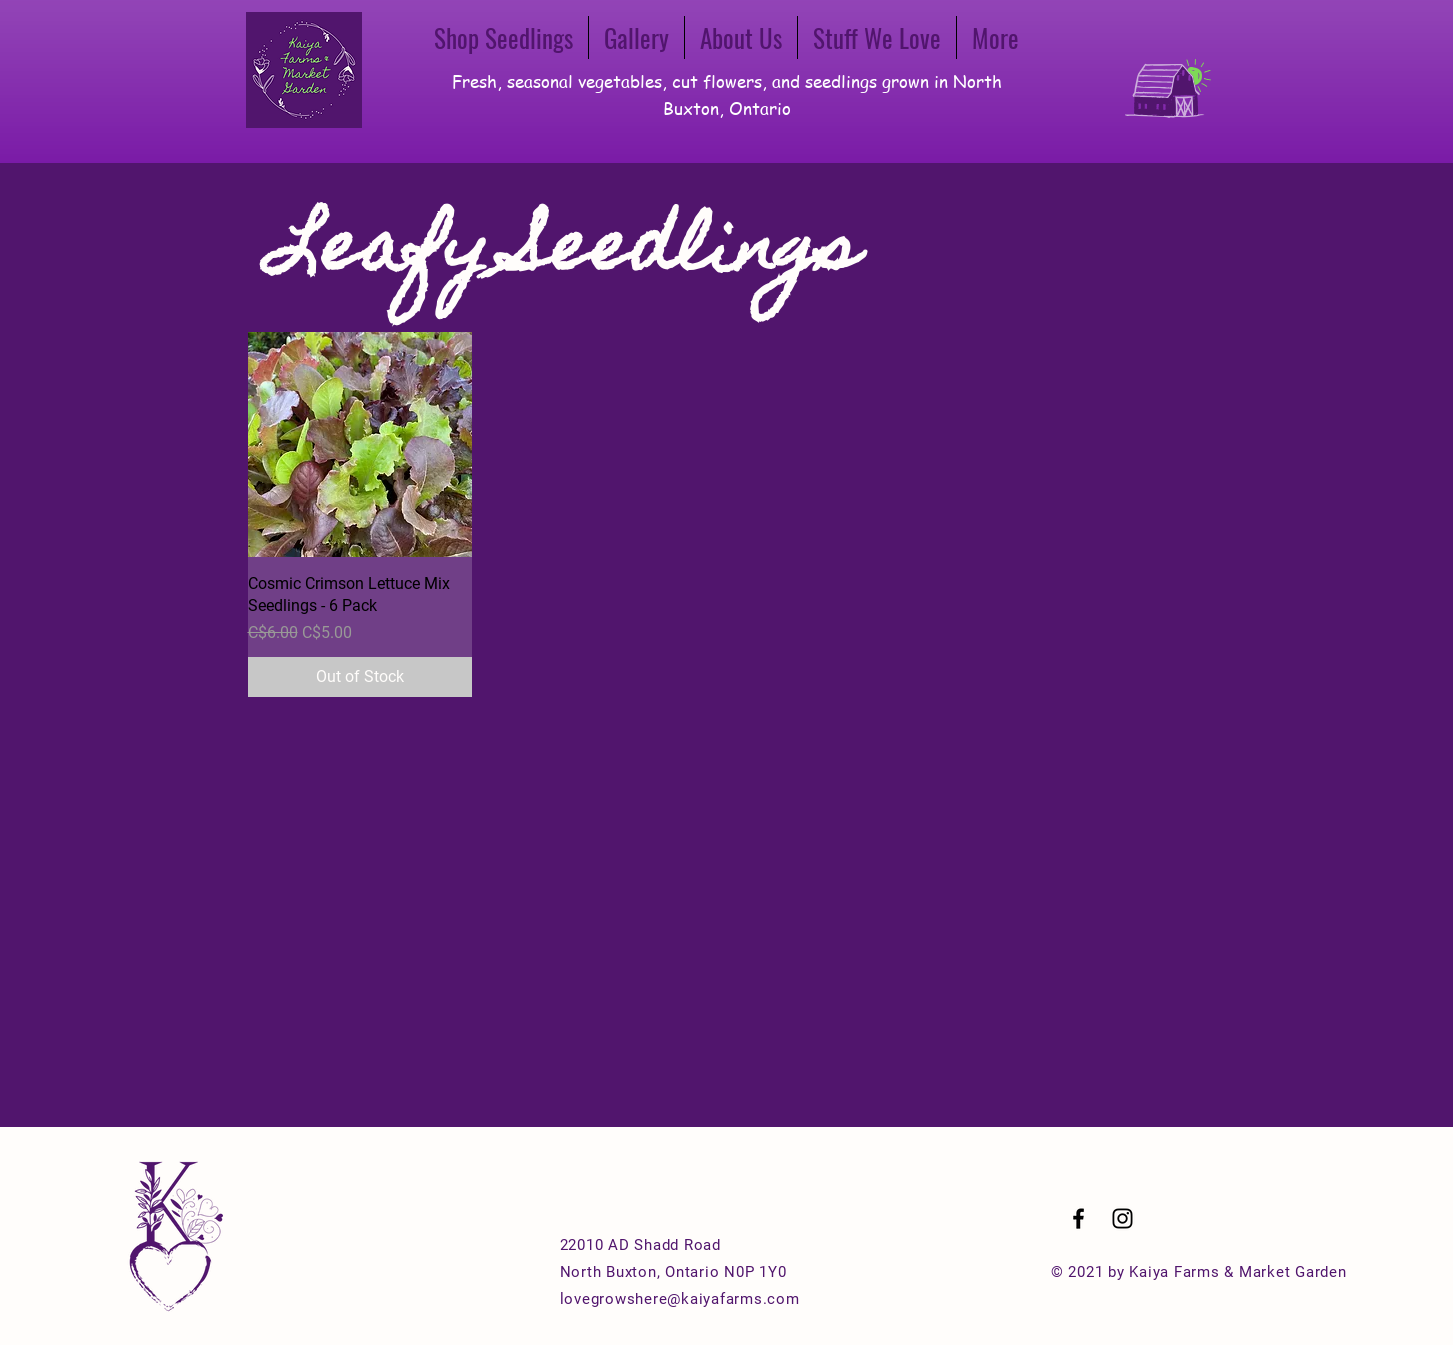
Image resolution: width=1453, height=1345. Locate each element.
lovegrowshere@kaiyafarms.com (680, 1299)
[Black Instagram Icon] (1122, 1218)
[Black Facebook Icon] (1078, 1218)
